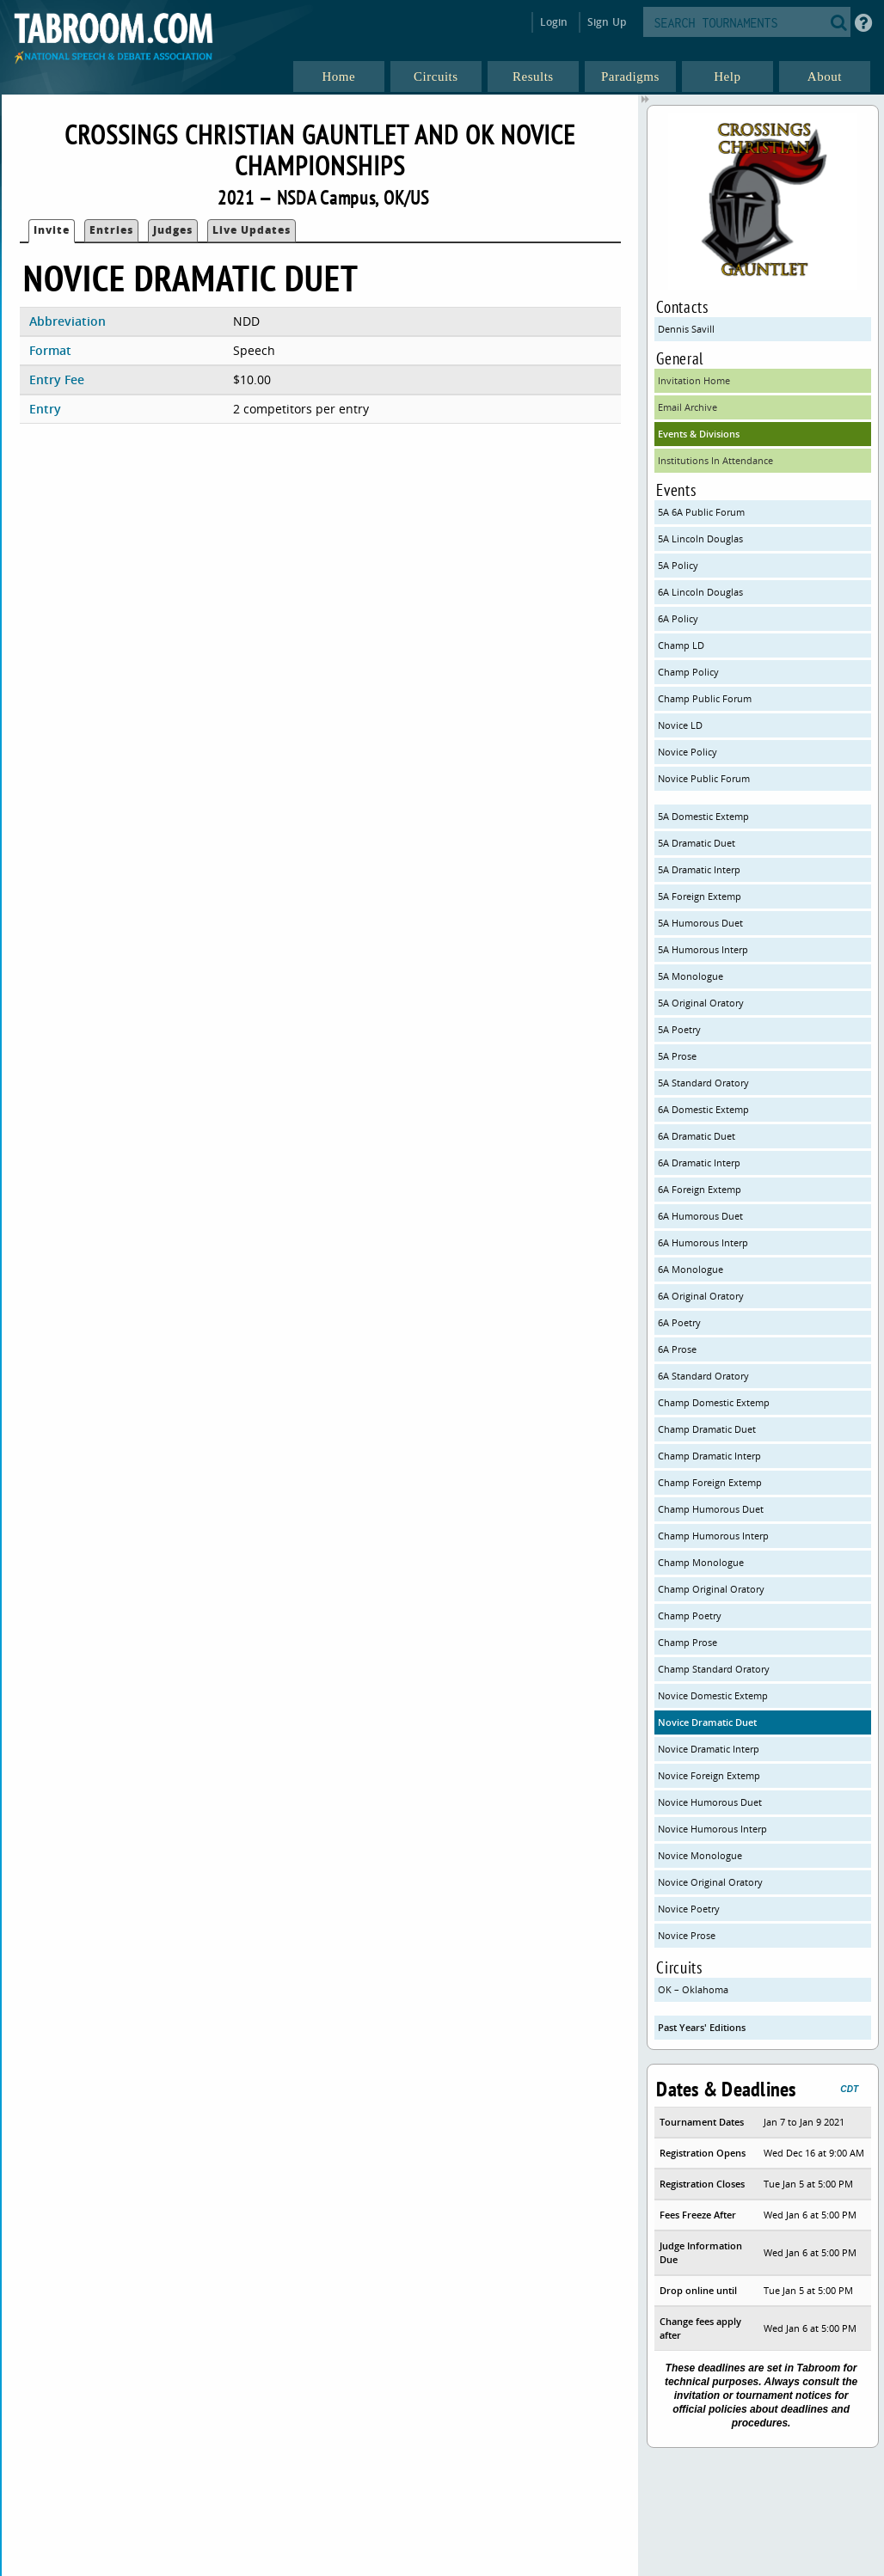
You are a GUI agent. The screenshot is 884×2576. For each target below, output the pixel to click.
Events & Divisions (699, 433)
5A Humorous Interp (703, 949)
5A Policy (678, 565)
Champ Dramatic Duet (707, 1429)
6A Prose (677, 1349)
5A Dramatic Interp (699, 869)
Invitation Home (694, 380)
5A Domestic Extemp (703, 816)
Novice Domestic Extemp (713, 1695)
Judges (173, 230)
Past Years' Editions (702, 2027)
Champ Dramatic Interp (709, 1455)
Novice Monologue (700, 1855)
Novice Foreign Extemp (709, 1775)
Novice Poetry (689, 1908)
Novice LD (680, 725)
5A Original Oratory (701, 1002)
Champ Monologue (701, 1562)
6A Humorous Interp (703, 1242)
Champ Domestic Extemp (714, 1402)
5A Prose (677, 1055)
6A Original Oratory (701, 1295)
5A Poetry (679, 1029)
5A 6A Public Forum (701, 511)
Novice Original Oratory (710, 1881)
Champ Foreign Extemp (710, 1482)
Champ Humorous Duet (711, 1508)
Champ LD (681, 645)
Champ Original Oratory (711, 1588)
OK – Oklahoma (693, 1989)
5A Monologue (690, 976)
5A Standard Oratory (703, 1082)
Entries (111, 230)
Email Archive (687, 407)
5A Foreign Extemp (699, 896)
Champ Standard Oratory (714, 1668)
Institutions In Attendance (715, 460)
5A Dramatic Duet (696, 842)
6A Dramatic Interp (699, 1162)
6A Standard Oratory (703, 1375)
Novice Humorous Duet (710, 1802)
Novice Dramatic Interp (708, 1748)
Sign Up (606, 22)
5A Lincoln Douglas (700, 538)
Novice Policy (687, 751)
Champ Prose (687, 1642)
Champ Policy (688, 671)
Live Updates (251, 230)
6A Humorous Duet (700, 1215)
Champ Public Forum (705, 698)
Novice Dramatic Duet (707, 1722)
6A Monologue (690, 1269)
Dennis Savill (686, 328)
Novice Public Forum (704, 778)
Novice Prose (686, 1935)
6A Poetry (679, 1322)
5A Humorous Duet (700, 922)
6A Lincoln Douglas (700, 591)
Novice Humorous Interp (712, 1828)
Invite (52, 230)
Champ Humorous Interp (713, 1535)
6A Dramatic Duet (696, 1135)
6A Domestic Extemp (703, 1109)
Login (554, 22)
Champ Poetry (689, 1615)
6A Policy (678, 618)
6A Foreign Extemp (699, 1189)
